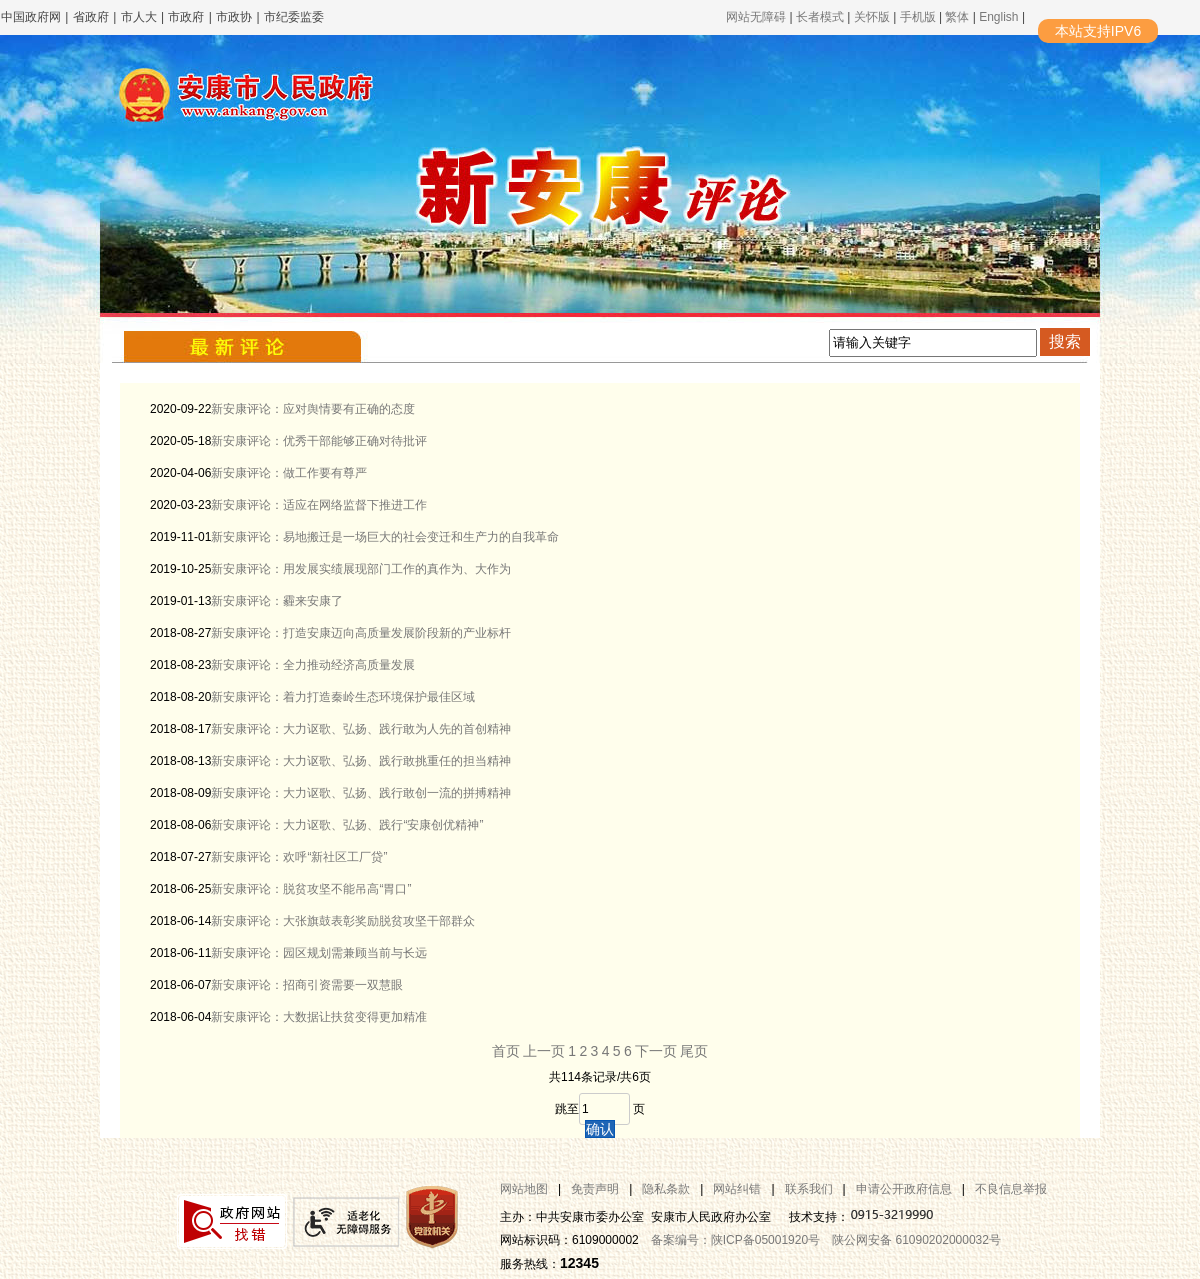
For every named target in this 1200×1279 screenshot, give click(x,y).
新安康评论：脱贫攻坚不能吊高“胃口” (311, 889)
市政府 (186, 17)
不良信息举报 (1011, 1189)
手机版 (918, 17)
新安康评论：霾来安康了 (277, 601)
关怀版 (872, 17)
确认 (600, 1129)
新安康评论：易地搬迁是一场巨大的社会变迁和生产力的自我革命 (385, 537)
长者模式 (820, 17)
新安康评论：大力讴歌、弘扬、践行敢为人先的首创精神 (361, 729)
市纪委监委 (294, 17)
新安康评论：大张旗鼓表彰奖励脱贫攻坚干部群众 (343, 921)
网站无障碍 (756, 17)
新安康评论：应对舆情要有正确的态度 (313, 409)
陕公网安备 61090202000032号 (916, 1240)
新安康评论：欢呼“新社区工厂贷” (299, 857)
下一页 (656, 1051)
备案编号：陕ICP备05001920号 (735, 1240)
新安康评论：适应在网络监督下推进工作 (319, 505)
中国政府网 (31, 17)
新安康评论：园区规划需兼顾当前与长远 (319, 953)
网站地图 (524, 1189)
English (998, 17)
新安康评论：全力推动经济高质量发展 (313, 665)
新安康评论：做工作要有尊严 (289, 473)
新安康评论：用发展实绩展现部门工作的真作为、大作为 (361, 569)
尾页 (694, 1051)
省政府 (92, 17)
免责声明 (595, 1189)
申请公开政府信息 (904, 1189)
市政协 (234, 17)
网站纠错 (737, 1189)
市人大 (139, 17)
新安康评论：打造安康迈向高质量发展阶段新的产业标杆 (361, 633)
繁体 (957, 17)
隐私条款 (666, 1189)
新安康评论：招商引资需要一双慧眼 (307, 985)
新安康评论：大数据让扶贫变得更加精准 (319, 1017)
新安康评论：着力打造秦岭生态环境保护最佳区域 (343, 697)
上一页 (544, 1051)
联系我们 (809, 1189)
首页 (506, 1051)
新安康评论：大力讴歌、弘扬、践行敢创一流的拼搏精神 (361, 793)
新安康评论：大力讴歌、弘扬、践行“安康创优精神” (347, 825)
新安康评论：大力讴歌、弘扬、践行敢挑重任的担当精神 (361, 761)
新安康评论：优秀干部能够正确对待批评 (319, 441)
